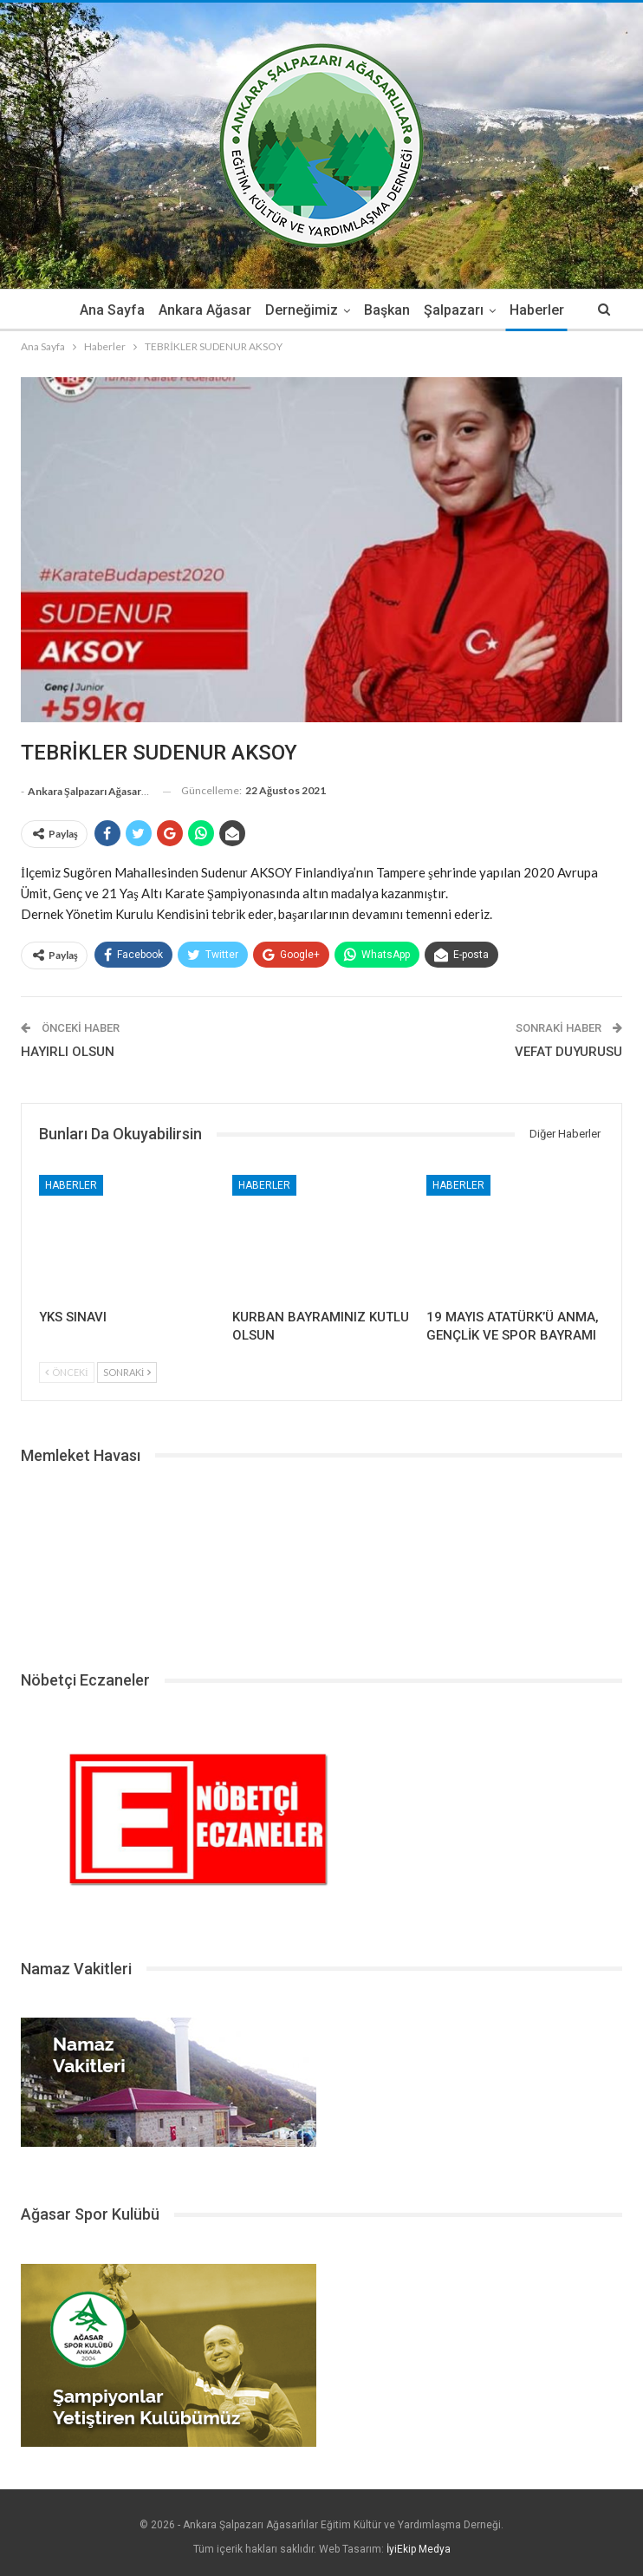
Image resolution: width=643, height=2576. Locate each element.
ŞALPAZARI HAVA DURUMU (321, 1561)
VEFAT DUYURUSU (568, 1052)
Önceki (66, 1372)
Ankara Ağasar (205, 310)
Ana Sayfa (110, 310)
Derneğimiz (305, 310)
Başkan (393, 310)
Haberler (71, 1185)
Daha (537, 310)
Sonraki (127, 1372)
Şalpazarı (462, 310)
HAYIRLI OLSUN (67, 1052)
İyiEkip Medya (418, 2549)
